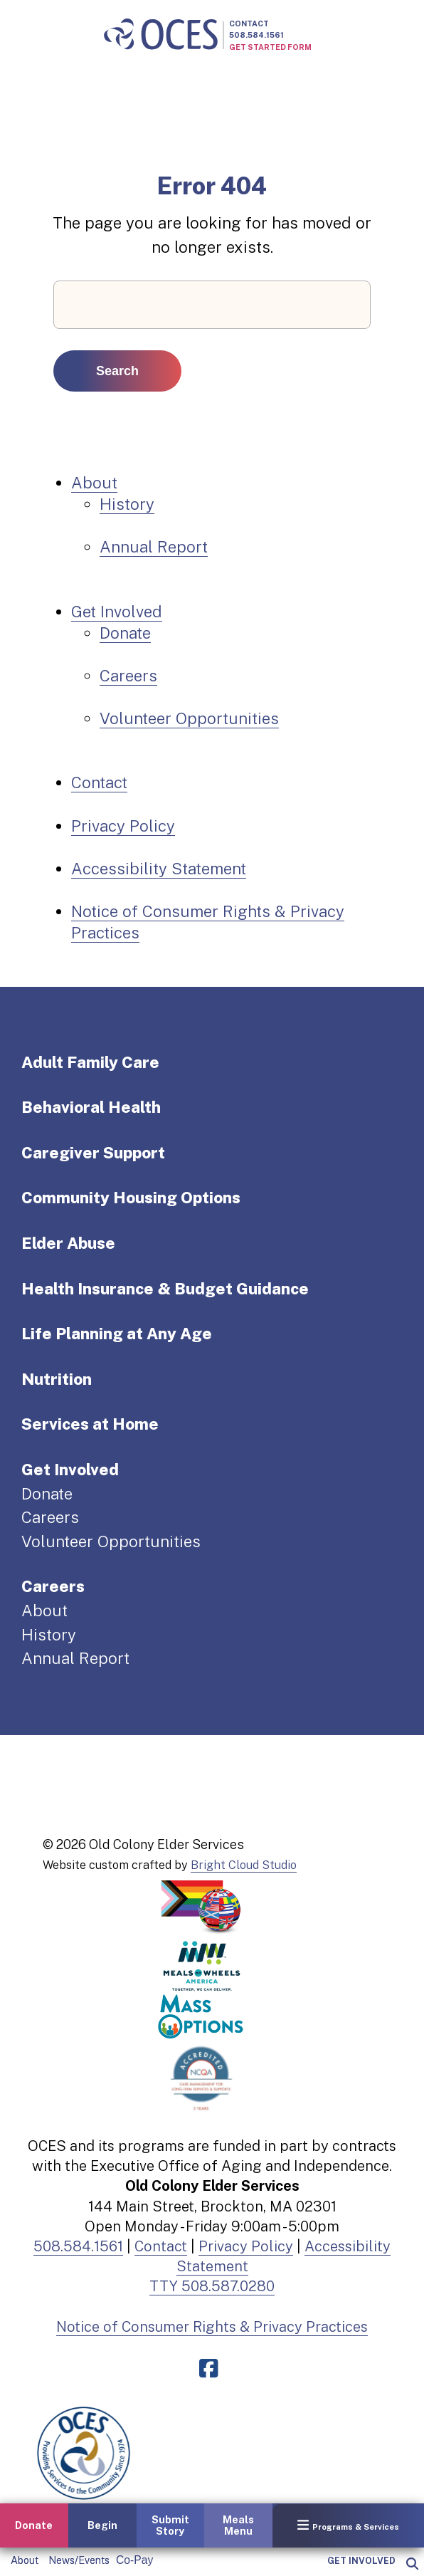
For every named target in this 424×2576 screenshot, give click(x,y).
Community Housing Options (130, 1197)
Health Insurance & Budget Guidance (165, 1288)
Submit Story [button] (170, 2525)
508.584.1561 (256, 35)
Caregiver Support (93, 1152)
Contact (249, 23)
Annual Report (154, 547)
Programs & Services (348, 2525)
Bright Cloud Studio (244, 1865)
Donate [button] (34, 2525)
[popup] (411, 2564)
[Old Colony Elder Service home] (161, 35)
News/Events (79, 2560)
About (24, 2560)
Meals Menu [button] (238, 2525)
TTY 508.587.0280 (212, 2286)
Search (117, 371)
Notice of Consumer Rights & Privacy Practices (212, 2326)
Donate (125, 633)
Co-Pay (134, 2560)
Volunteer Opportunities (189, 718)
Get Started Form (270, 47)
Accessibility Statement (158, 868)
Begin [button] (102, 2525)
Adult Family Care (90, 1062)
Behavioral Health (91, 1107)
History (127, 504)
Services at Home (90, 1424)
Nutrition (56, 1379)
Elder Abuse (68, 1243)
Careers (128, 675)
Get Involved (361, 2561)
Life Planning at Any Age (116, 1333)
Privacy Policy (123, 826)
